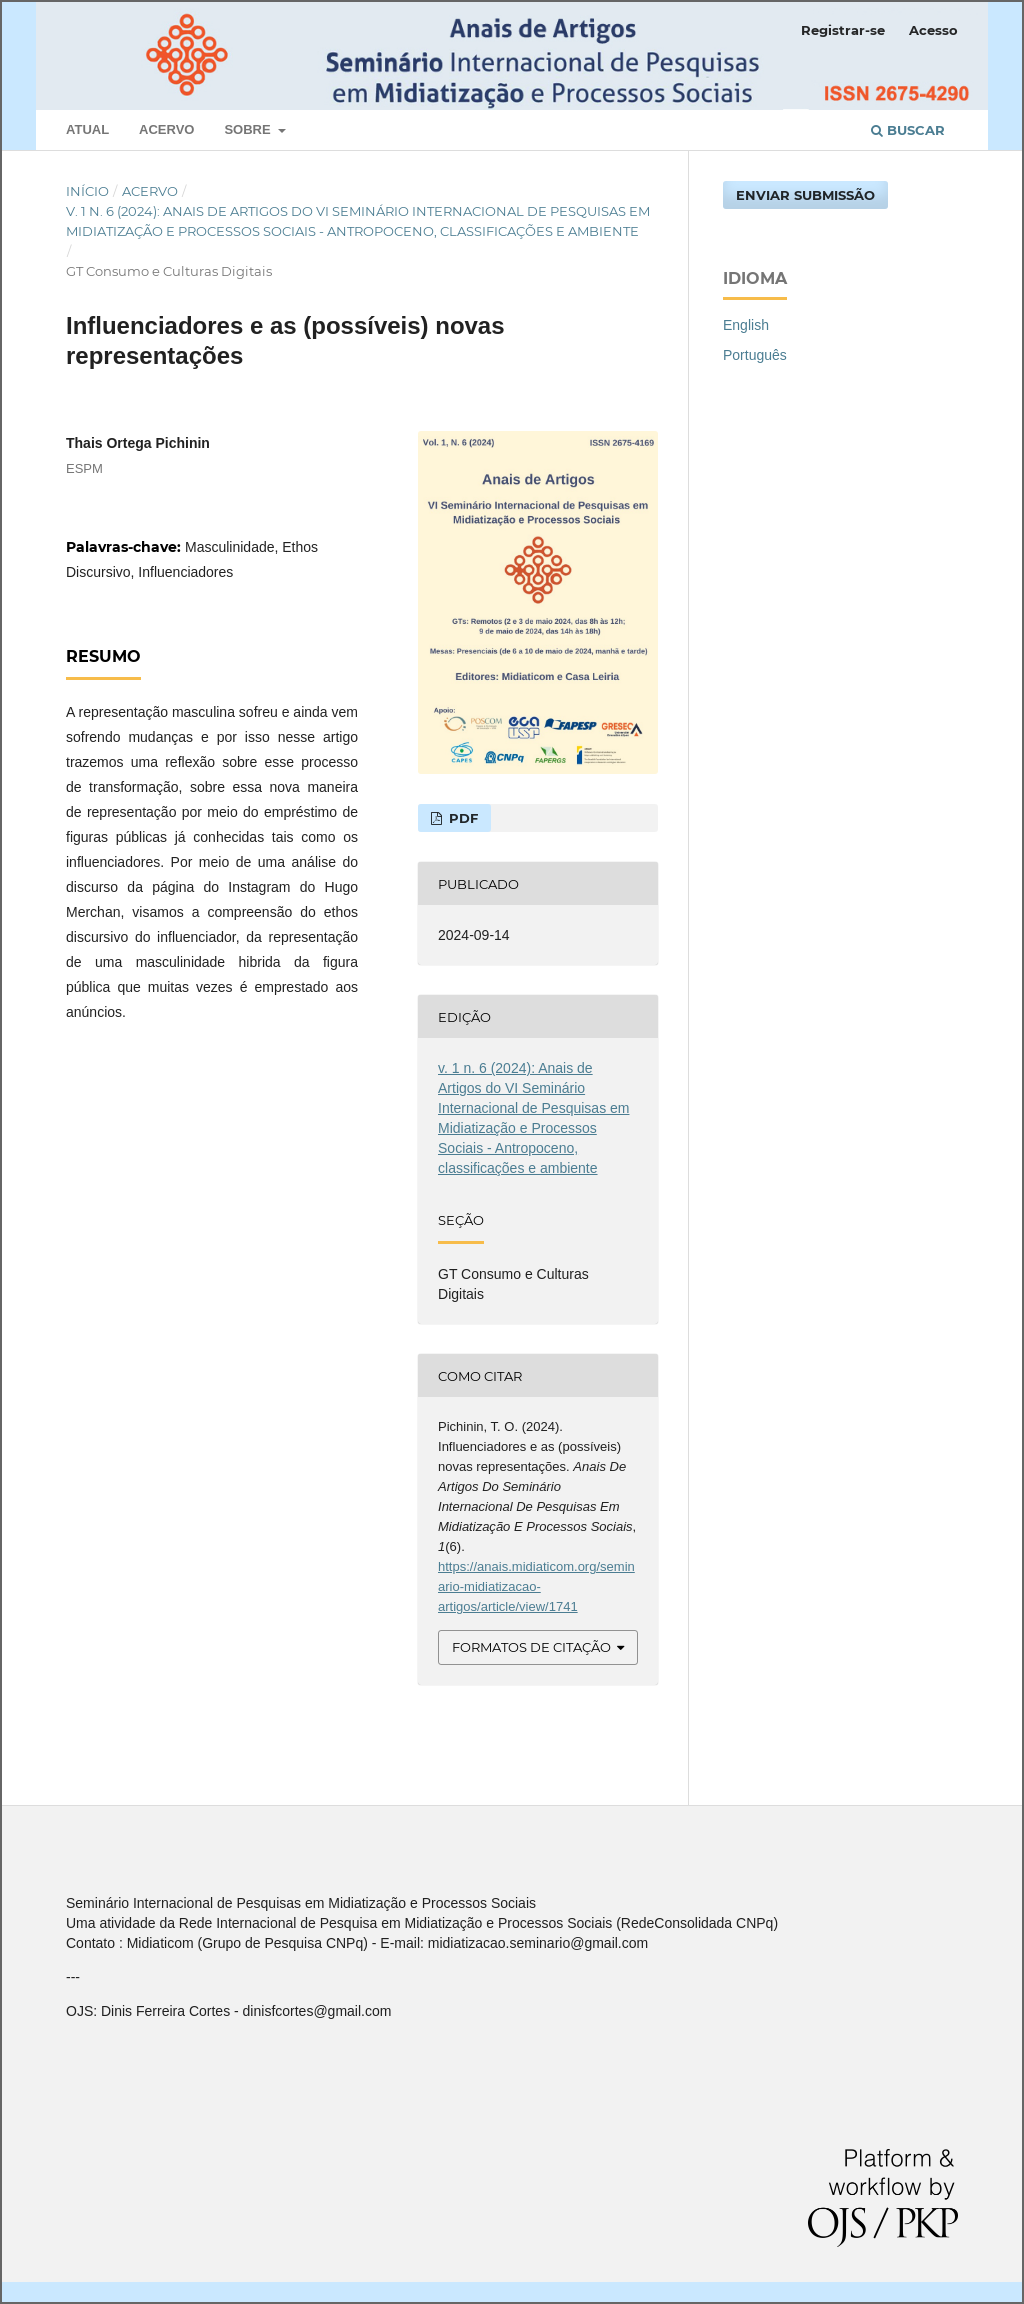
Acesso (933, 30)
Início (87, 191)
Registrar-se (843, 30)
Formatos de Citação (531, 1647)
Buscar (908, 130)
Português (755, 355)
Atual (87, 129)
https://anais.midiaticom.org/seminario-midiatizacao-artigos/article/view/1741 (536, 1586)
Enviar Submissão (805, 195)
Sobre (249, 129)
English (746, 325)
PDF (461, 818)
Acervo (166, 129)
